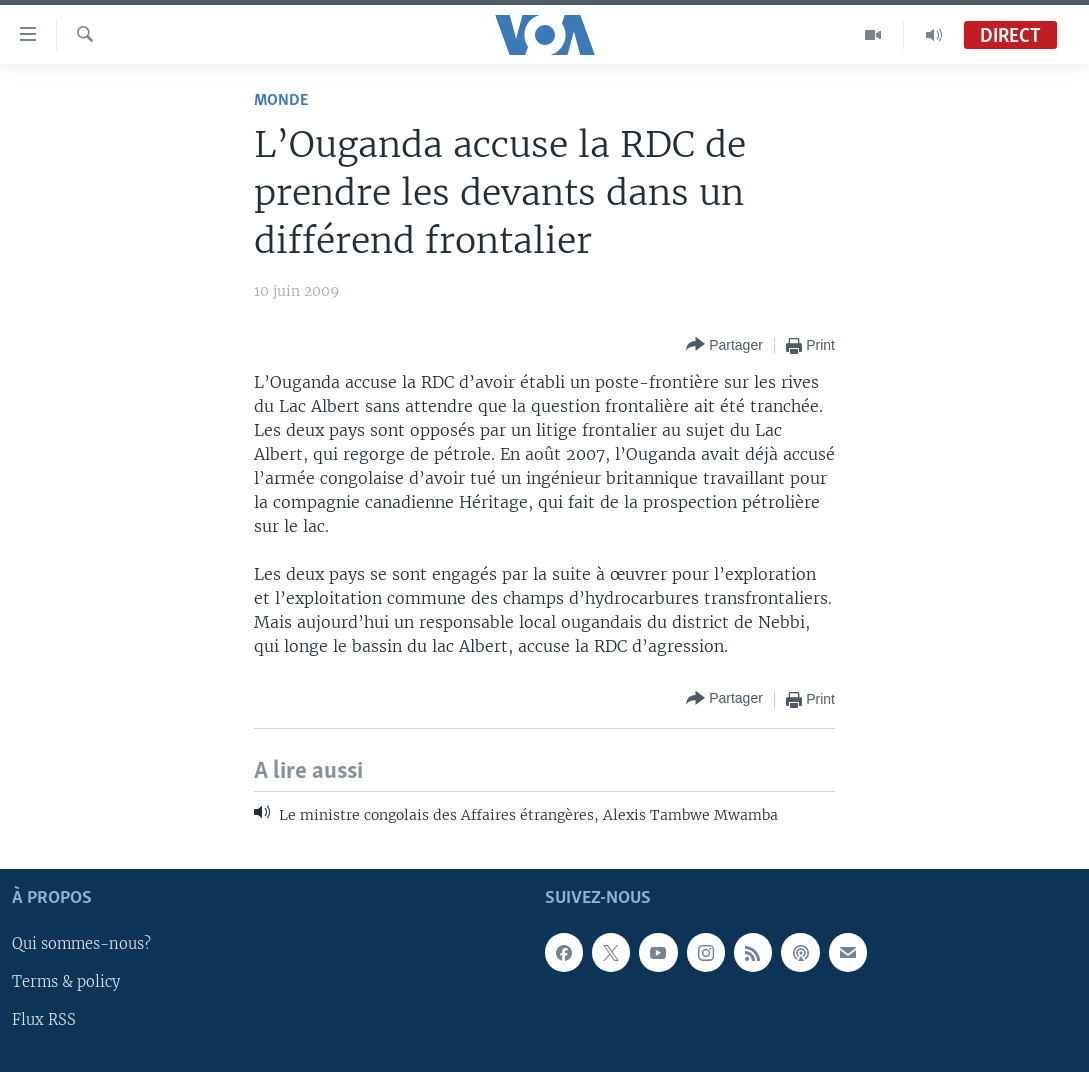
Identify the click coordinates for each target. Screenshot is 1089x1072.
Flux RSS (44, 1021)
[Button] (724, 345)
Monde (281, 100)
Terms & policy (66, 983)
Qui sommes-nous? (81, 945)
